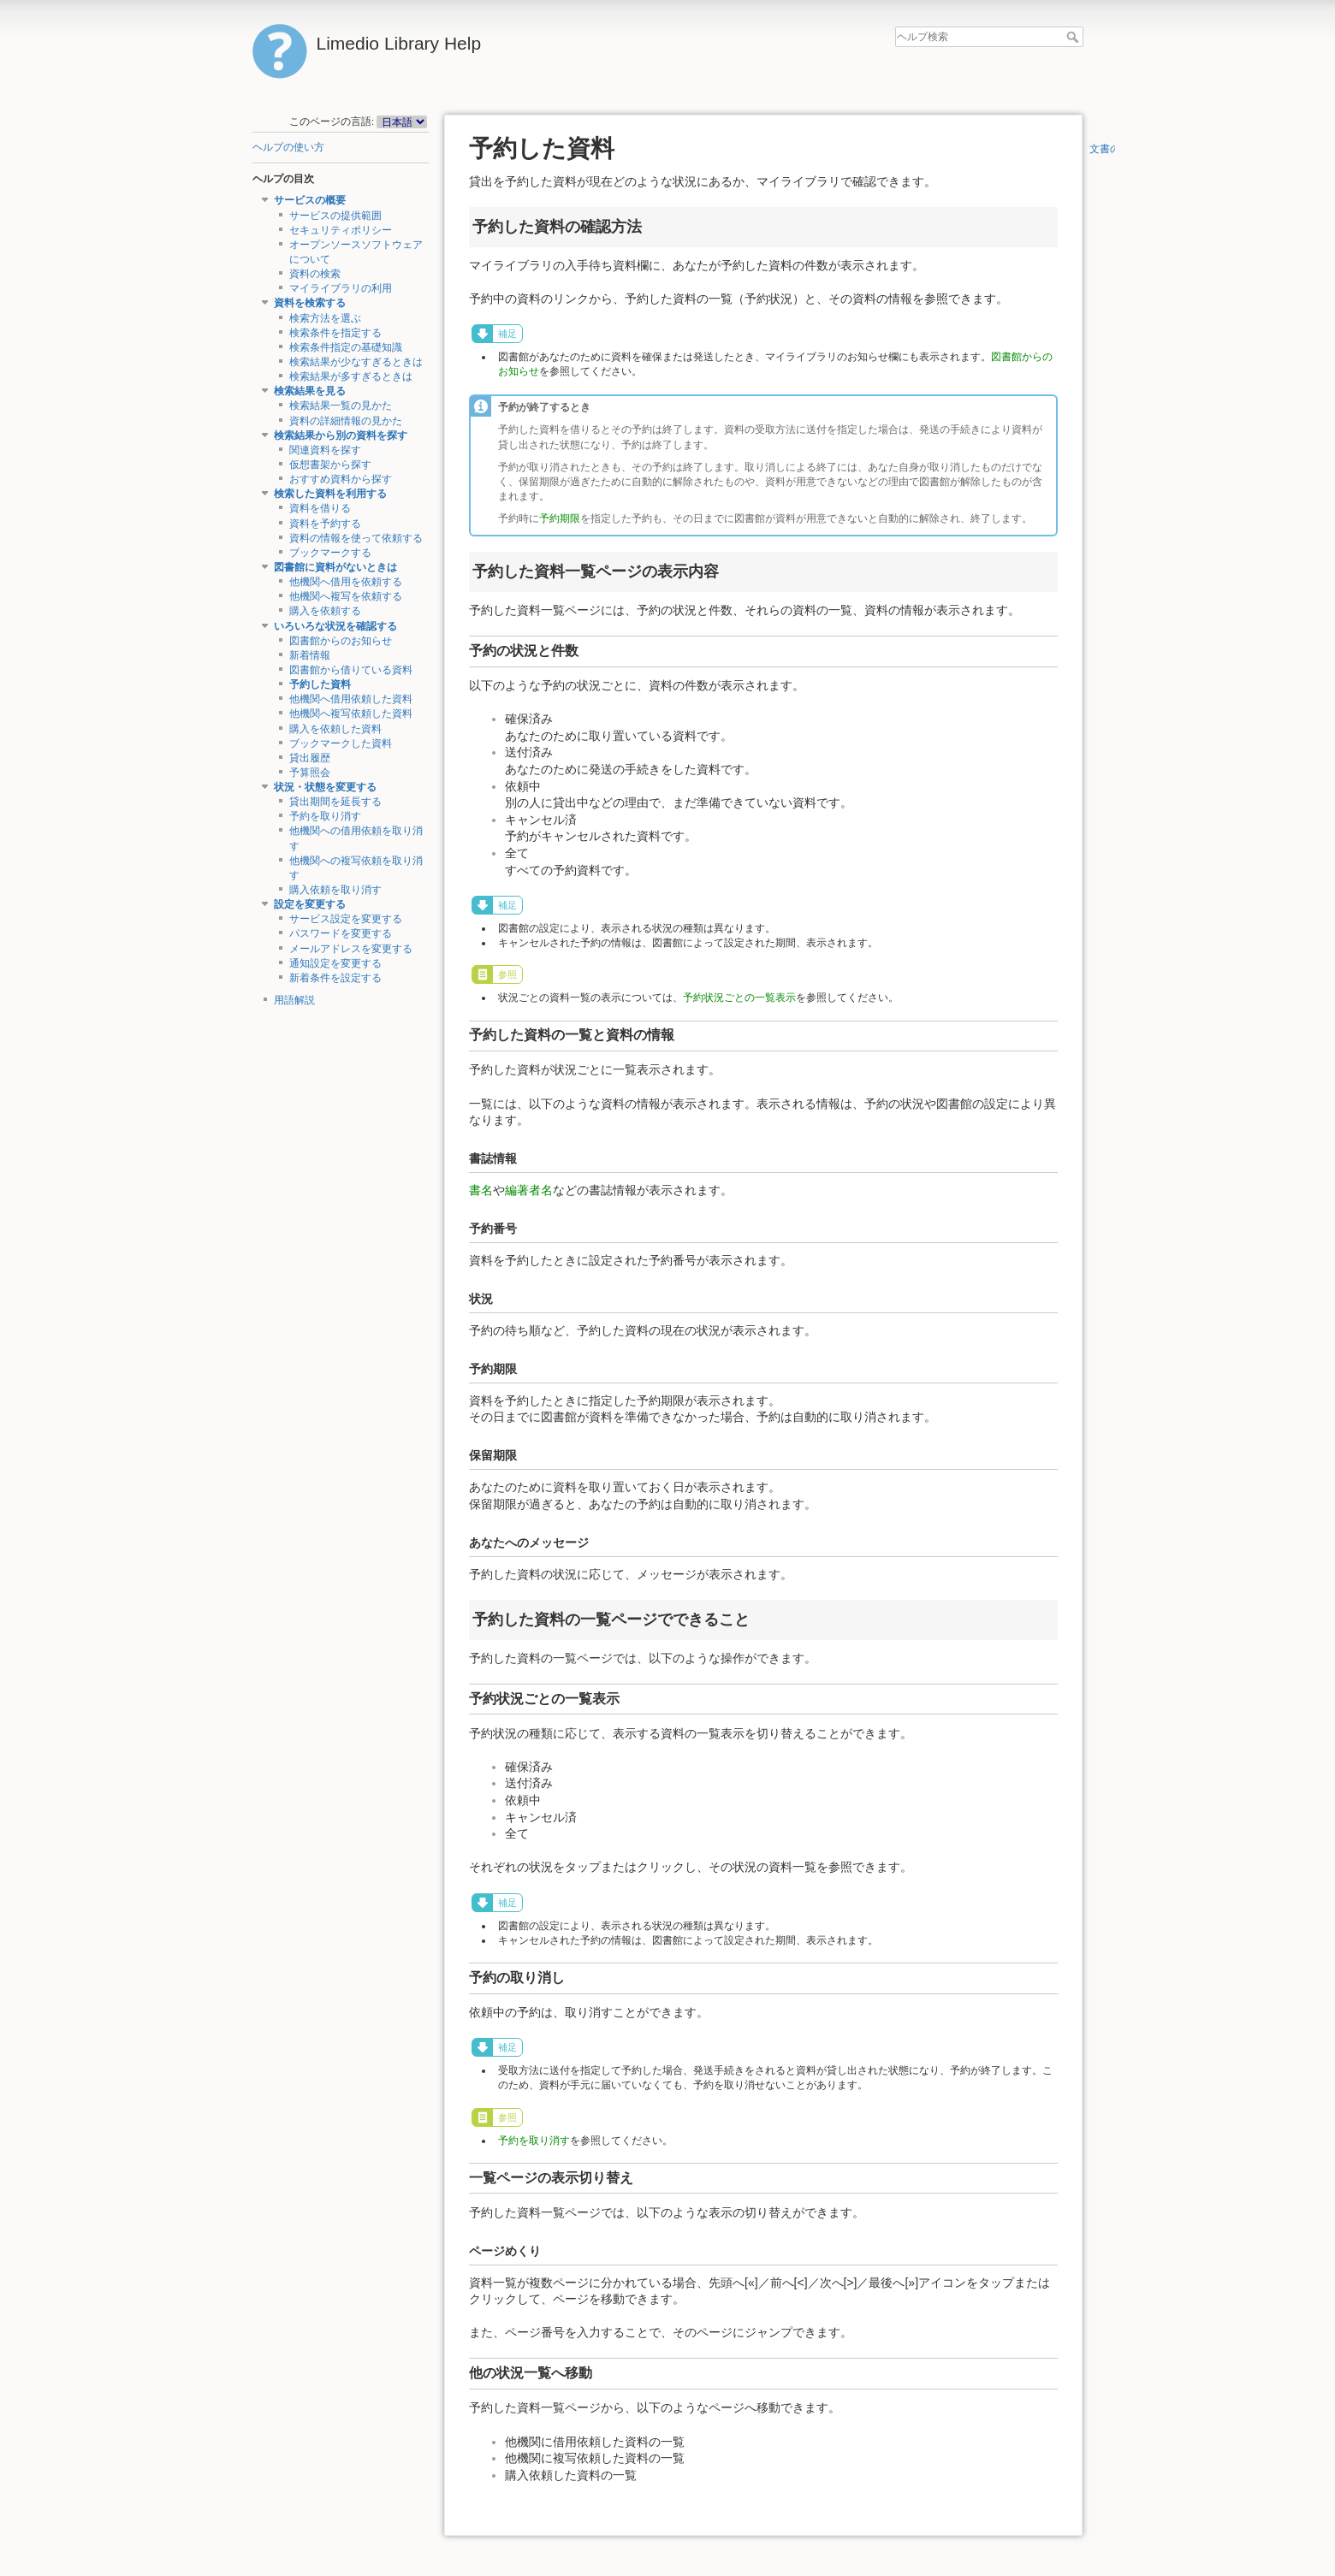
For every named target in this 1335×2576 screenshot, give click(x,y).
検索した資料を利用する (330, 494)
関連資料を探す (325, 450)
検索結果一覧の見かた (340, 406)
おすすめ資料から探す (340, 479)
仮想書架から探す (330, 465)
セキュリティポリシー (340, 230)
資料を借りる (320, 508)
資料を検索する (310, 303)
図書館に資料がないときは (335, 567)
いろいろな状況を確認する (335, 626)
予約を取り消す (325, 816)
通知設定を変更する (335, 963)
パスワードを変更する (340, 933)
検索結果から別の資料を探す (340, 435)
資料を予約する (325, 524)
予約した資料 (320, 684)
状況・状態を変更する (325, 787)
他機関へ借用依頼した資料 (350, 699)
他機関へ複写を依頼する (345, 596)
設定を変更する (310, 904)
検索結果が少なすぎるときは (356, 362)
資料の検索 (315, 274)
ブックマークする (330, 553)
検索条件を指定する (335, 333)
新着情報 (309, 655)
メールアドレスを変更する (350, 949)
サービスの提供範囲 (335, 216)
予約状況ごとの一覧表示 (739, 998)
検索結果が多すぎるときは (350, 376)
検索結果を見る (310, 391)
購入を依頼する (325, 611)
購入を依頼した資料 (335, 729)
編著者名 (529, 1190)
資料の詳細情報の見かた (345, 421)
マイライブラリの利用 (340, 288)
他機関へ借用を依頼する (345, 582)
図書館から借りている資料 (350, 670)
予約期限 (559, 518)
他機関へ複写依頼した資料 (350, 714)
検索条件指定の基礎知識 (345, 347)
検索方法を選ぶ (325, 318)
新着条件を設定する (335, 978)
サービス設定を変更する (345, 919)
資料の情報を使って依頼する (356, 538)
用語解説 (294, 1000)
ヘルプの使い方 (288, 147)
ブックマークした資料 (340, 743)
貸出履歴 (309, 758)
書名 (481, 1190)
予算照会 (309, 773)
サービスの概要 (310, 200)
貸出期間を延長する (335, 802)
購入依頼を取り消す (335, 890)
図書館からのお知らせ (340, 641)
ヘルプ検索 (1074, 37)
